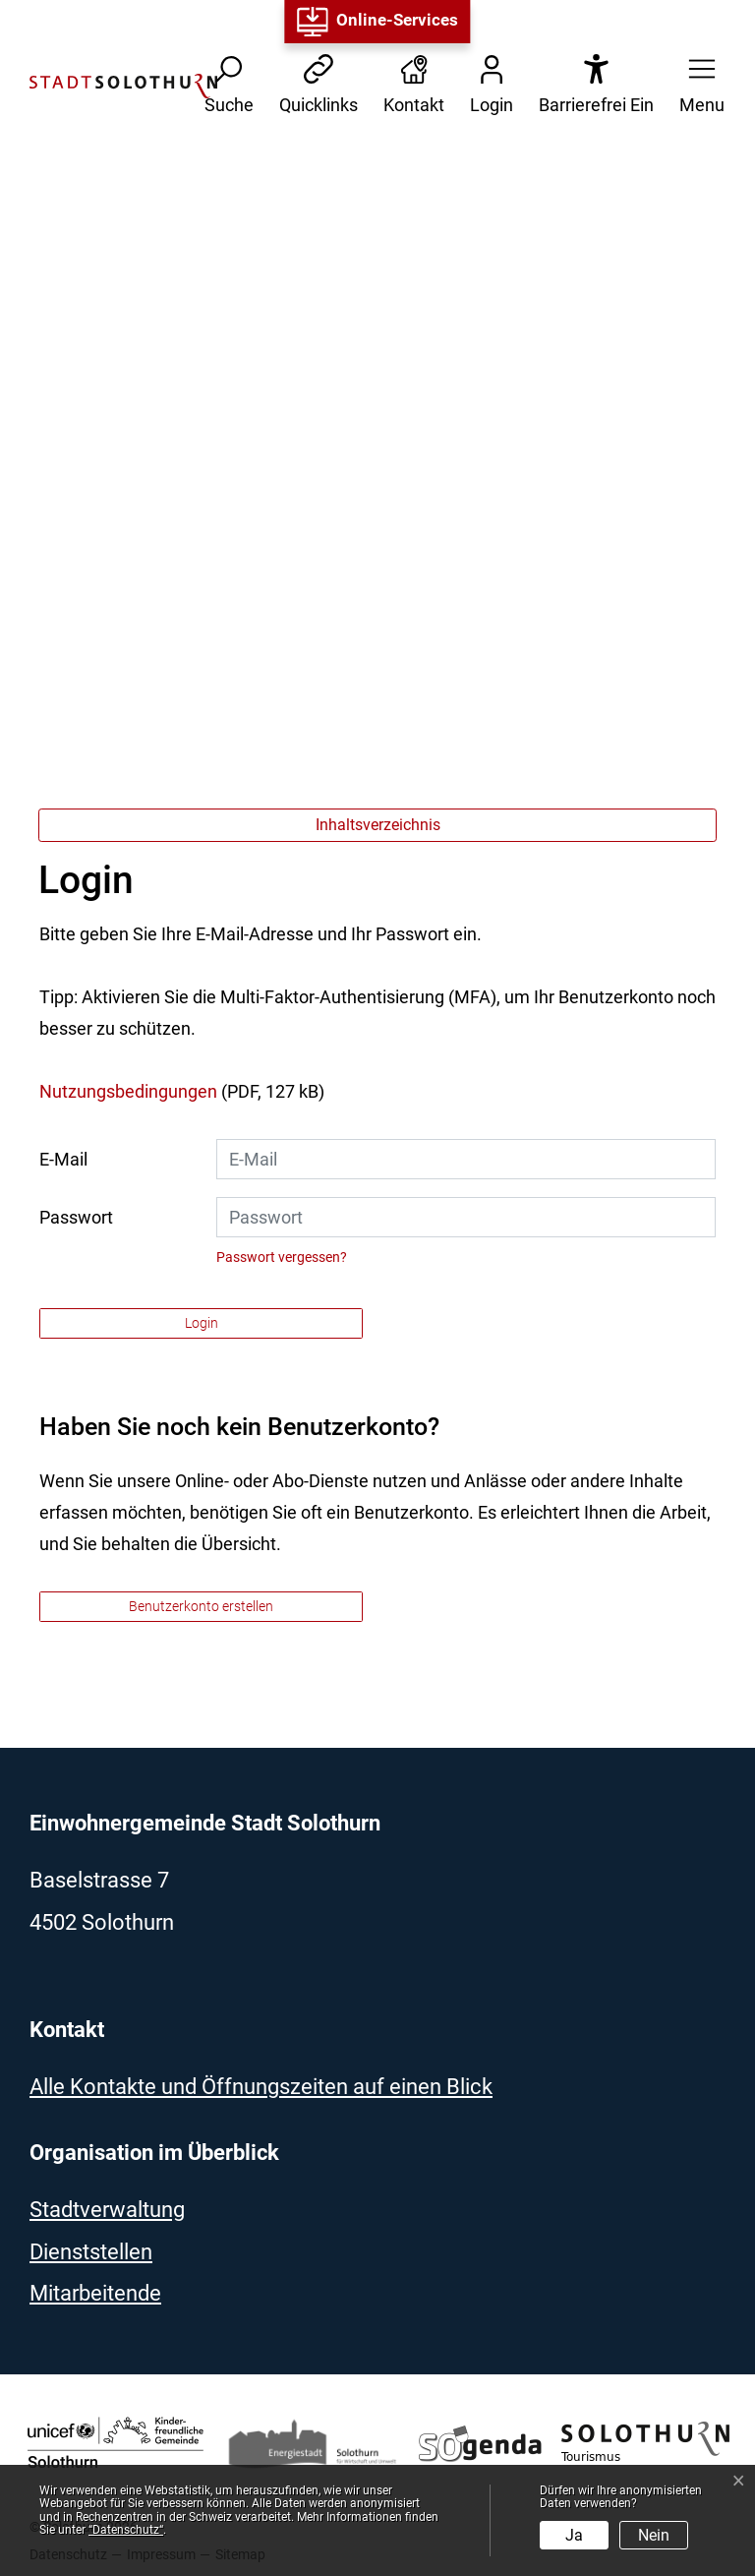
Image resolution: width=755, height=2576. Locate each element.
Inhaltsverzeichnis (378, 824)
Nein (653, 2535)
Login (201, 1323)
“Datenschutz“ (125, 2530)
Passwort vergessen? (281, 1257)
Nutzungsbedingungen (128, 1091)
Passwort (76, 1217)
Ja (574, 2535)
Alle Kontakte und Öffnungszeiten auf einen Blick (261, 2086)
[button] (696, 86)
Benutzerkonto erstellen (201, 1606)
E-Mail (63, 1159)
